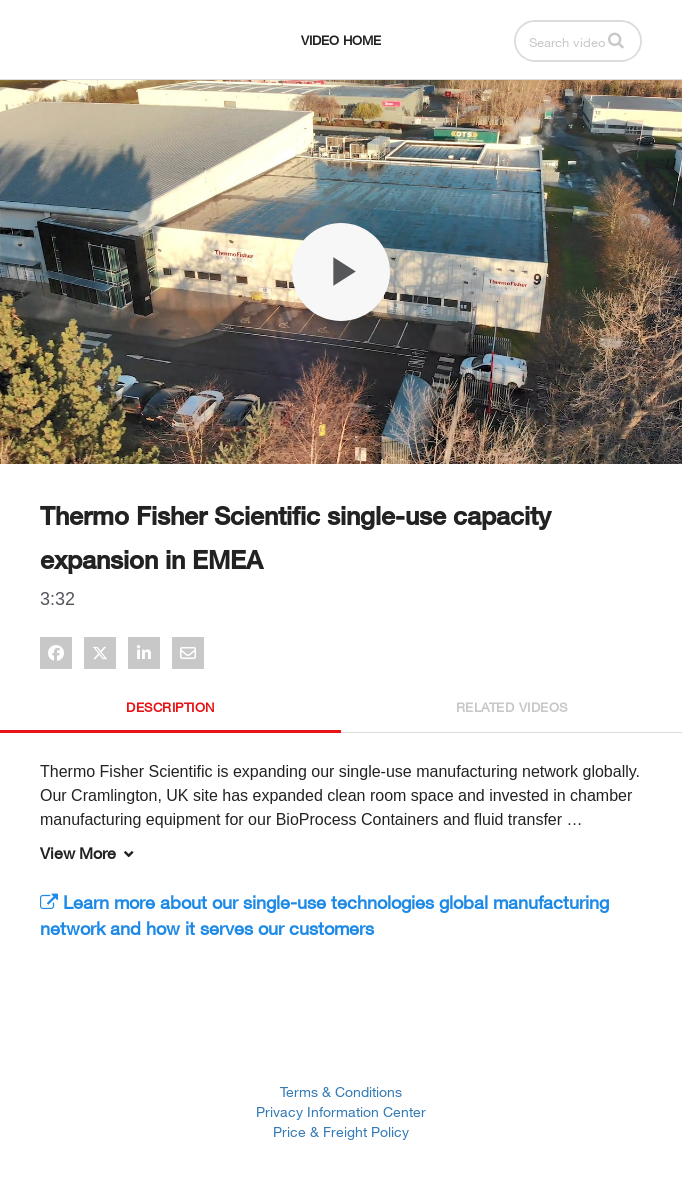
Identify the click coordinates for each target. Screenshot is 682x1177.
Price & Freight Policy (341, 1131)
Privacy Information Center (341, 1111)
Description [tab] (170, 707)
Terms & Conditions (341, 1091)
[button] (616, 40)
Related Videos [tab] (512, 707)
